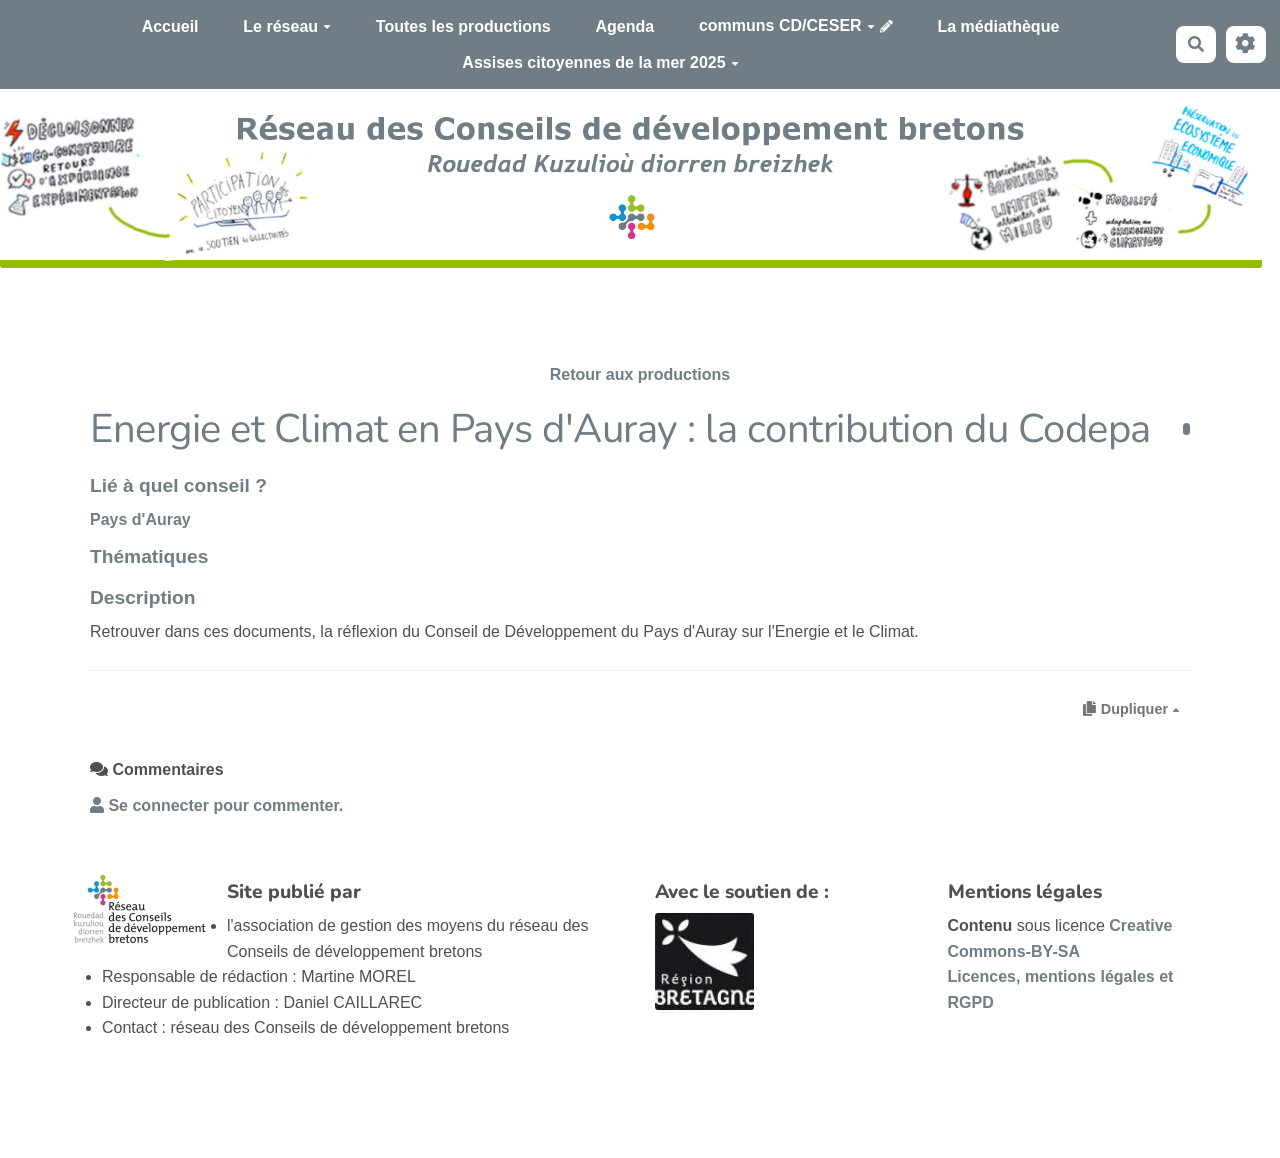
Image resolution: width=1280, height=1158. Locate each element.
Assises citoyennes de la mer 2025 (600, 62)
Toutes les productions (463, 26)
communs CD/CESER (787, 25)
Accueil (170, 26)
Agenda (624, 26)
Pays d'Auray (140, 519)
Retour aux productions (640, 374)
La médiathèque (999, 26)
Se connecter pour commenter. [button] (216, 805)
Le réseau (287, 26)
